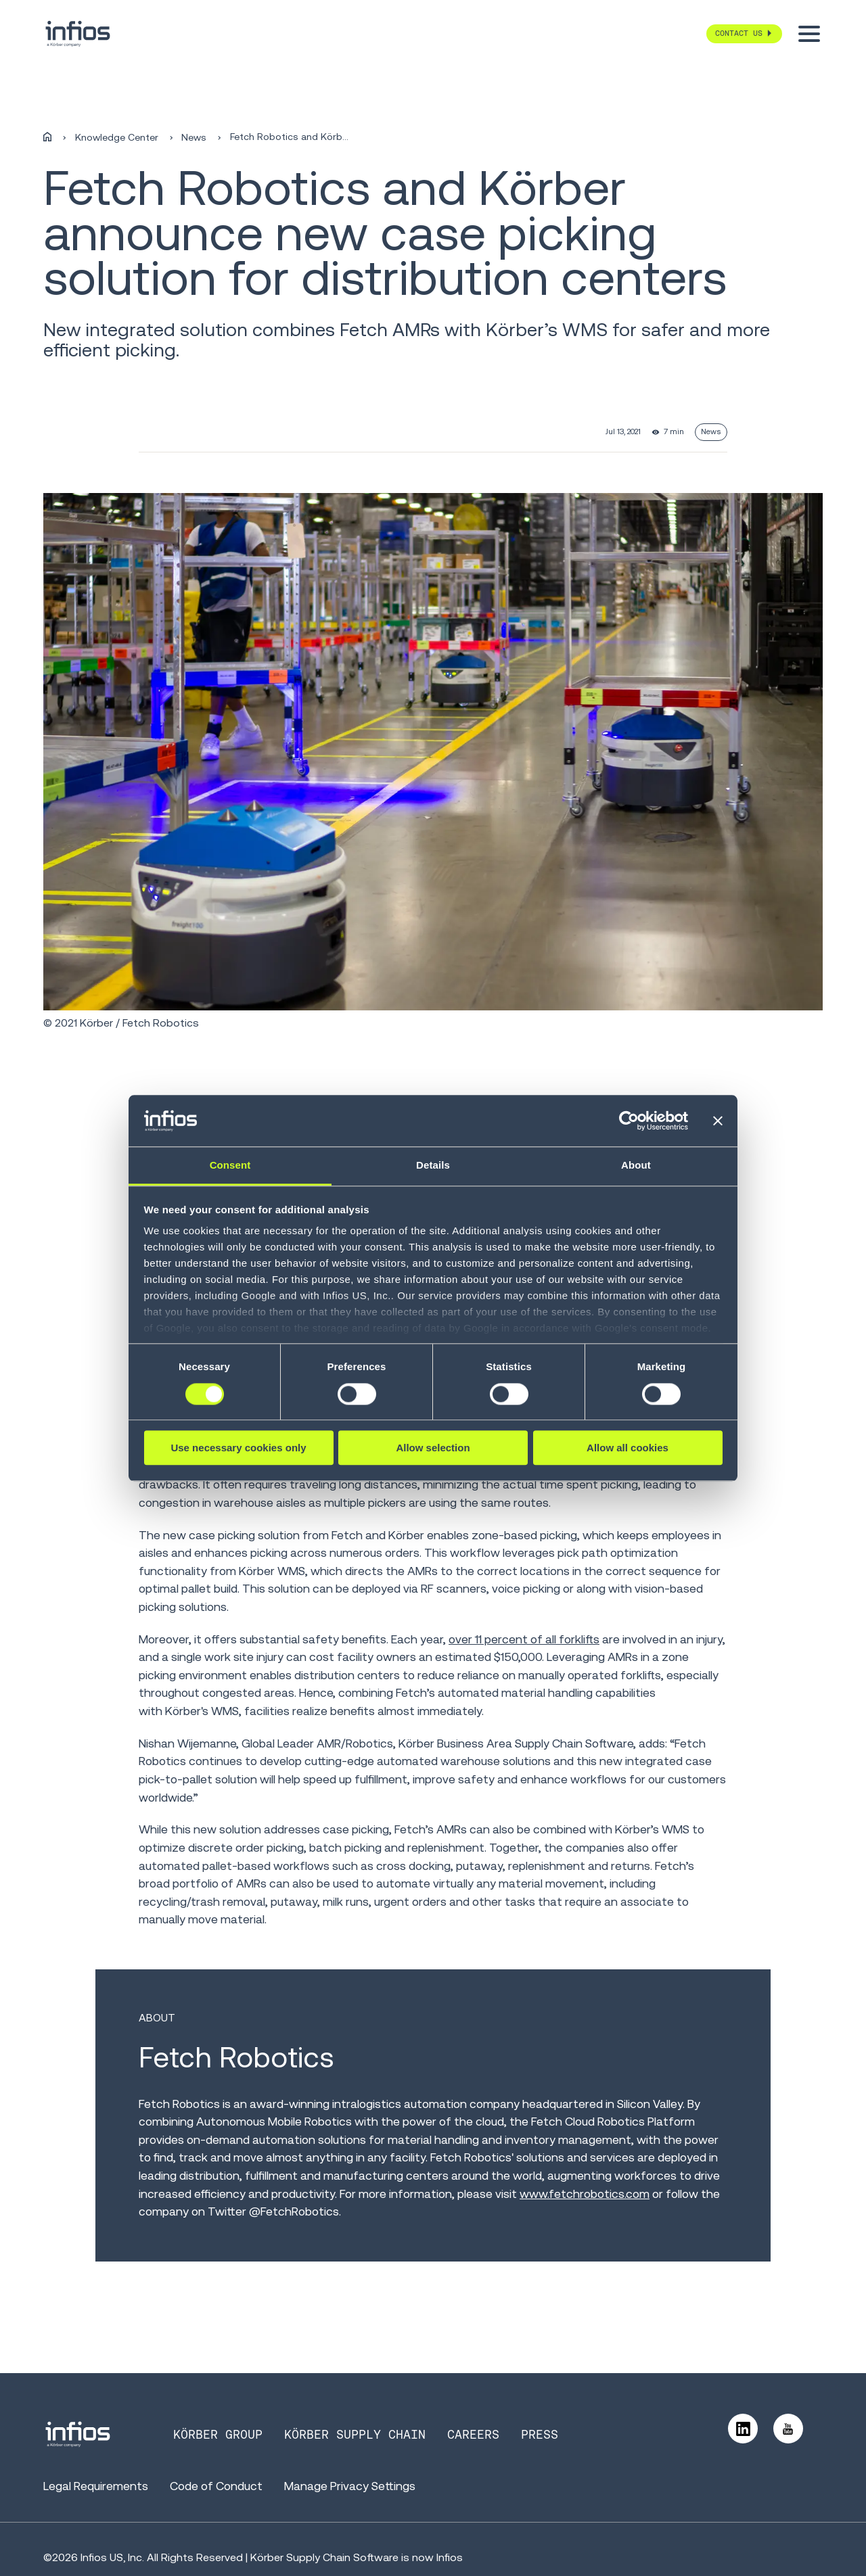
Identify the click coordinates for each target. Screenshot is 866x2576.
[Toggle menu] (809, 34)
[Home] (47, 137)
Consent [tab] (230, 1165)
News (193, 137)
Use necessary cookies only (238, 1447)
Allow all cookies (627, 1447)
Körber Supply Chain (355, 2434)
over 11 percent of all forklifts (524, 1639)
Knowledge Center (116, 137)
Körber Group (218, 2434)
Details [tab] (433, 1165)
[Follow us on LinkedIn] (743, 2428)
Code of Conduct (216, 2486)
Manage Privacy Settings (349, 2486)
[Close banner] (718, 1120)
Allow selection (433, 1447)
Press (539, 2434)
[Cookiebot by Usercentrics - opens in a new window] (629, 1120)
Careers (473, 2434)
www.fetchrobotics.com (585, 2194)
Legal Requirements (95, 2486)
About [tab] (636, 1165)
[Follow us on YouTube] (788, 2428)
